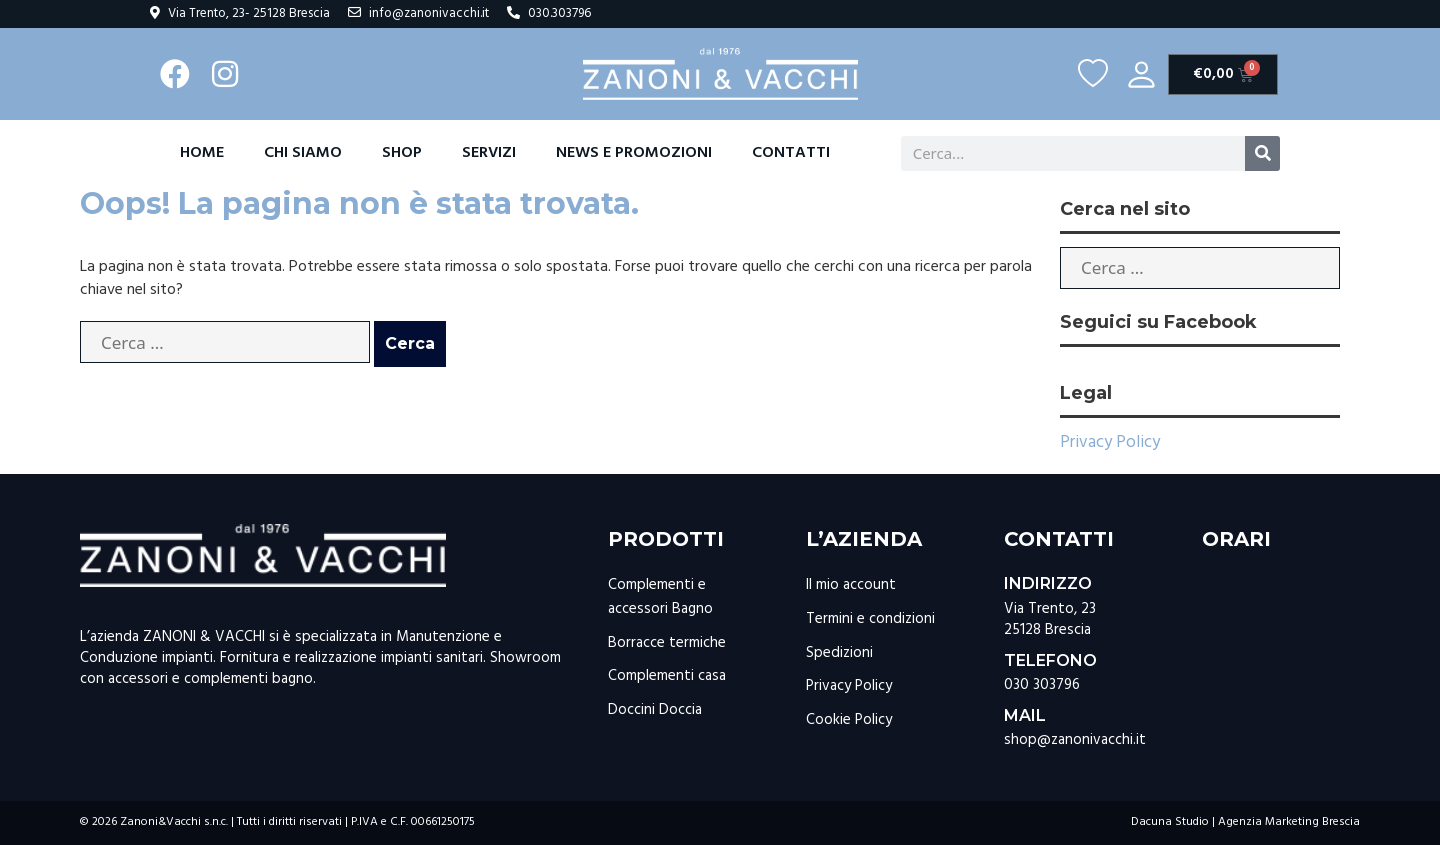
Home (202, 153)
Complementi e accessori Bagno (660, 597)
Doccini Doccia (655, 710)
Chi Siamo (303, 153)
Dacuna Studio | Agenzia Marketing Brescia (1245, 822)
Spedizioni (839, 653)
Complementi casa (667, 676)
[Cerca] (1262, 153)
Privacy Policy (1110, 442)
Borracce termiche (667, 643)
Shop (402, 153)
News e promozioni (634, 153)
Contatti (791, 153)
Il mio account (851, 585)
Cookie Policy (849, 720)
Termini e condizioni (870, 619)
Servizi (489, 153)
